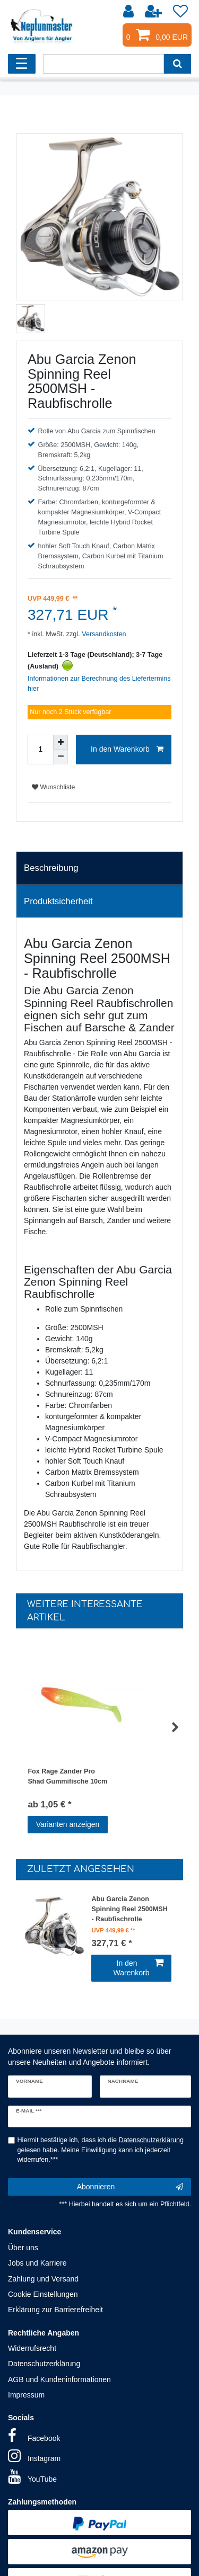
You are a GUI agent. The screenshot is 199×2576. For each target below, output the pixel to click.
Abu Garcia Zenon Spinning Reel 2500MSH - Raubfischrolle (129, 1908)
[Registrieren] (154, 11)
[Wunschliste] (180, 11)
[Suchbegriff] (103, 64)
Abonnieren (130, 2187)
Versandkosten (103, 634)
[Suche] (177, 64)
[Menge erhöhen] (60, 742)
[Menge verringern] (60, 757)
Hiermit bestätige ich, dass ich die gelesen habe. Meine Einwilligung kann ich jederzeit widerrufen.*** (101, 2150)
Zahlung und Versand (43, 2279)
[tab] (99, 868)
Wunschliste (53, 787)
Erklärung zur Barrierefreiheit (55, 2309)
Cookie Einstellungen (43, 2294)
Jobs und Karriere (37, 2263)
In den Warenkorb (127, 749)
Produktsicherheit (58, 901)
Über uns (23, 2247)
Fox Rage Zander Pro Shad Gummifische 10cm (67, 1776)
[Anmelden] (129, 11)
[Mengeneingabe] (40, 749)
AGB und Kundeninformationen (59, 2379)
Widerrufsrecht (32, 2348)
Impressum (26, 2395)
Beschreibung (51, 868)
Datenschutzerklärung (44, 2363)
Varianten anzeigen (68, 1824)
